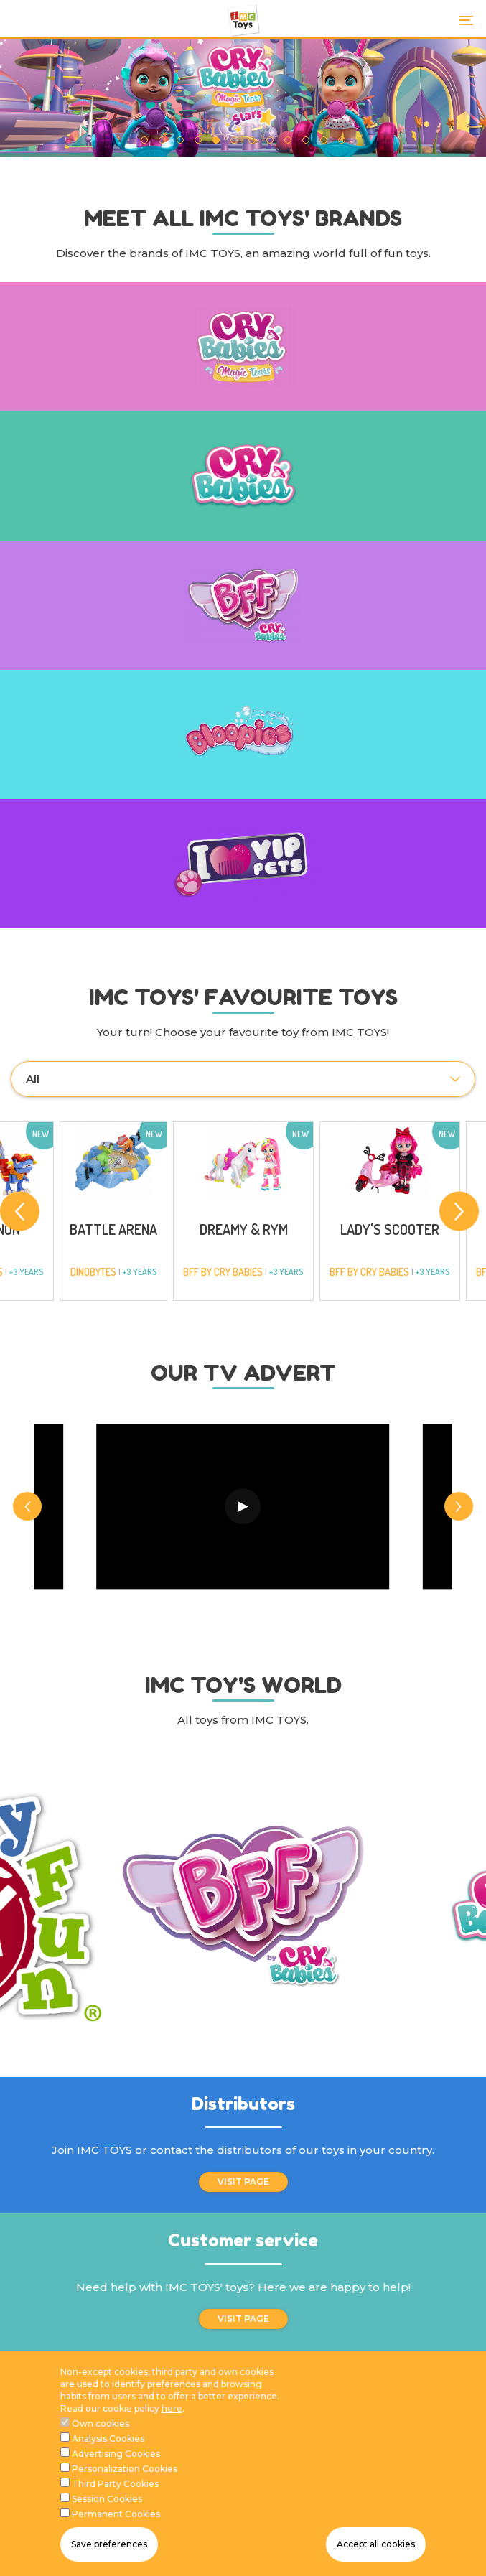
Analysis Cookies (108, 2438)
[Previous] (19, 1211)
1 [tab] (145, 140)
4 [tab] (198, 140)
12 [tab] (342, 140)
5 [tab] (216, 140)
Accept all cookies (376, 2544)
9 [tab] (288, 140)
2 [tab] (163, 140)
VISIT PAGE (243, 2181)
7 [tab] (252, 140)
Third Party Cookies (115, 2483)
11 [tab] (324, 140)
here (172, 2408)
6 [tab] (234, 140)
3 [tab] (181, 140)
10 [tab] (306, 140)
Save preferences (109, 2544)
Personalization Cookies (124, 2468)
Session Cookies (107, 2498)
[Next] (459, 1211)
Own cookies (100, 2423)
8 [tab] (270, 140)
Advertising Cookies (116, 2453)
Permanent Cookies (116, 2514)
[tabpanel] (243, 98)
